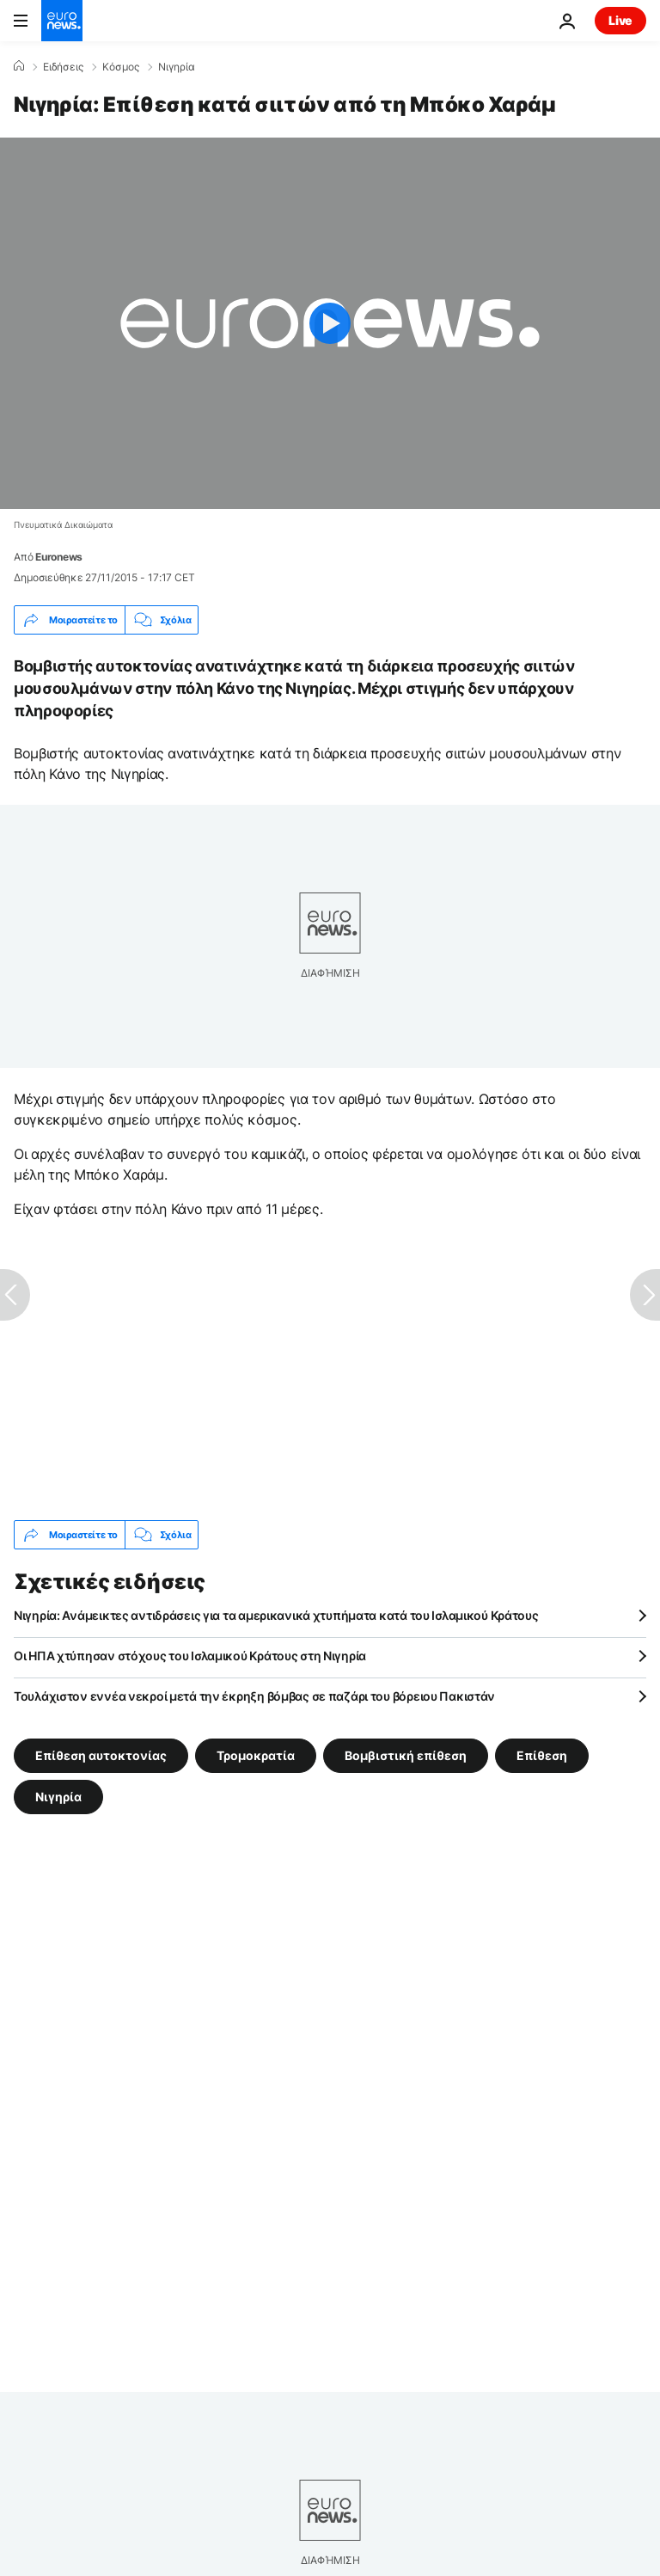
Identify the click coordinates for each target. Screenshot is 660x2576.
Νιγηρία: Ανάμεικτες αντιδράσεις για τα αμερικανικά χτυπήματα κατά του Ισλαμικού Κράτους (276, 1615)
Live (620, 20)
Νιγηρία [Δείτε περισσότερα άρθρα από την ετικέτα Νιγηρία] (58, 1796)
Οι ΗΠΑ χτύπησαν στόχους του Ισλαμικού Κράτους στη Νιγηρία (190, 1655)
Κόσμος (120, 67)
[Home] (19, 66)
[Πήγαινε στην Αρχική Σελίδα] (61, 20)
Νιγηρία (176, 67)
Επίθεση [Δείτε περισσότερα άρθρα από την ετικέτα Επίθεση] (541, 1755)
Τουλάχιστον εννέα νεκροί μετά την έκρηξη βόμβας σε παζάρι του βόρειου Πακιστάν (254, 1696)
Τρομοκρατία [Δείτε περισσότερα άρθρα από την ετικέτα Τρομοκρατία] (256, 1755)
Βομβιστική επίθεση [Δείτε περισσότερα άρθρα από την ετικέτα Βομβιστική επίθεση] (406, 1755)
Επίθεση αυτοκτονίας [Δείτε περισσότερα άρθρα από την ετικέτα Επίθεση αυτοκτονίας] (101, 1755)
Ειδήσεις (63, 67)
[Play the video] (330, 323)
